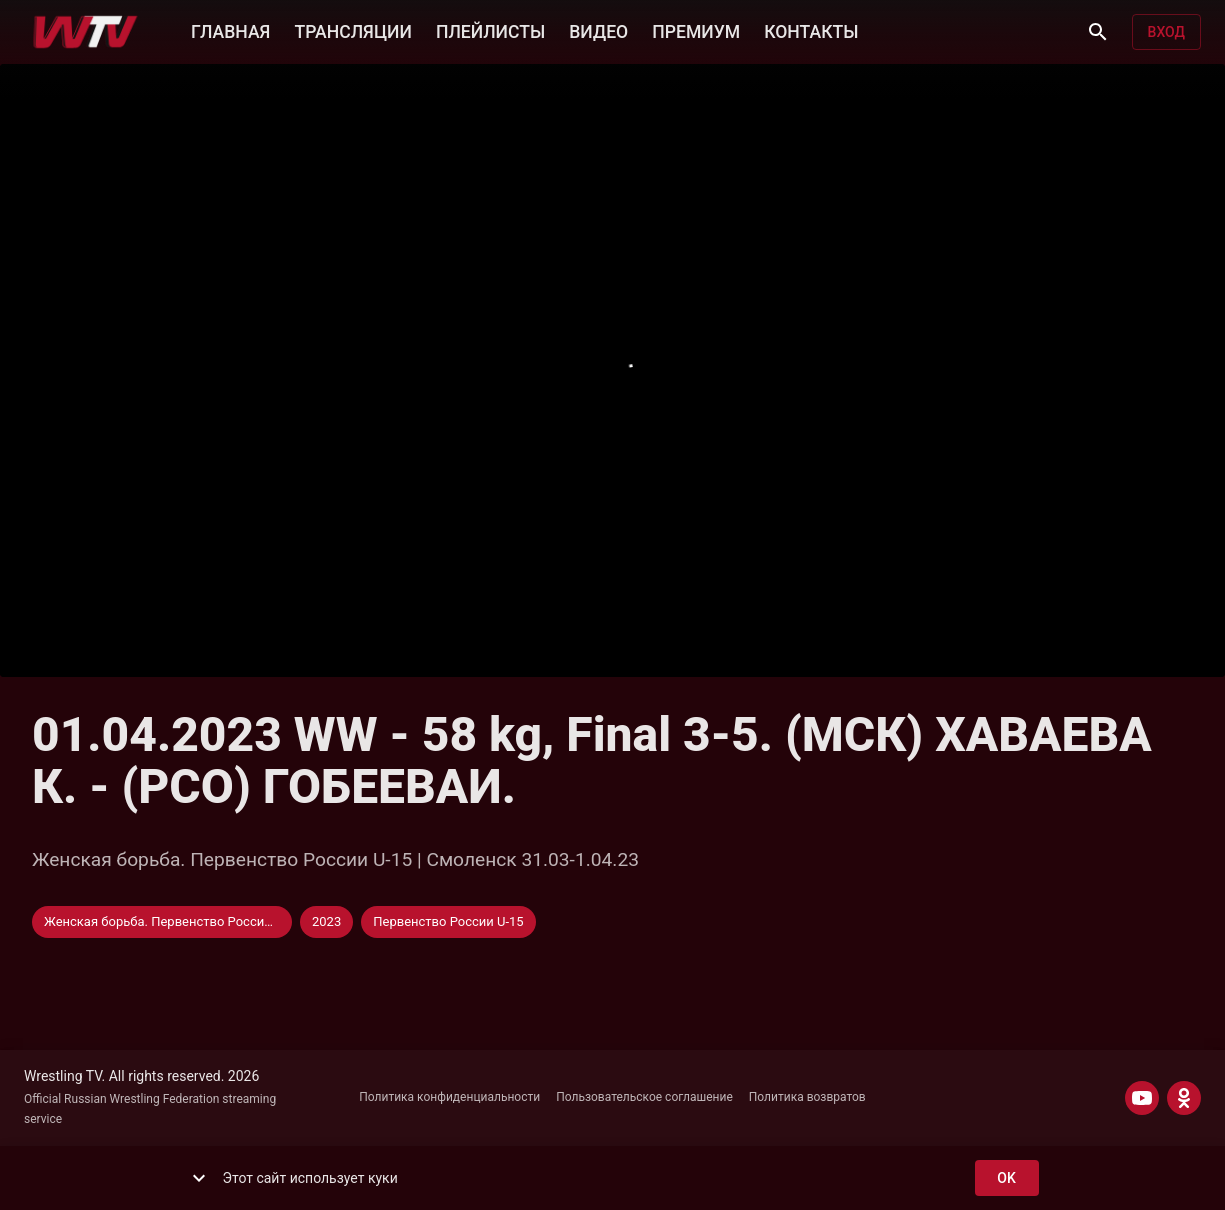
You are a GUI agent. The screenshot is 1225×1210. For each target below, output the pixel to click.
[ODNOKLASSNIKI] (1184, 1098)
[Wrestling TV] (85, 32)
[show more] (199, 1178)
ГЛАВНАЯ (230, 30)
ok (1007, 1178)
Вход (1166, 32)
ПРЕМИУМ (696, 30)
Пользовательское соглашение (644, 1097)
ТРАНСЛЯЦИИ (352, 30)
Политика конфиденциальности (449, 1097)
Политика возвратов (807, 1097)
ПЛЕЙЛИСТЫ (490, 30)
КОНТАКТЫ (811, 30)
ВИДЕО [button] (598, 30)
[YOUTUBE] (1142, 1098)
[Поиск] (1098, 32)
